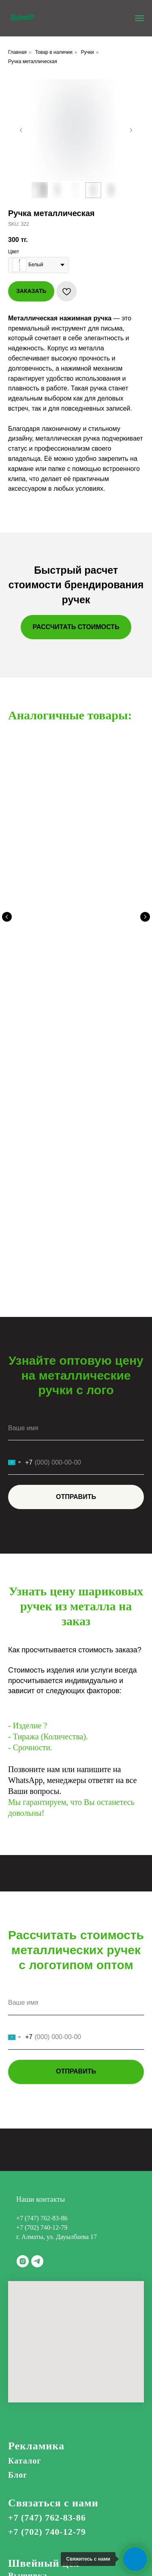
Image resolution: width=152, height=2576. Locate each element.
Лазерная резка (39, 2352)
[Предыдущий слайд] (21, 130)
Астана (22, 2485)
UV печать (29, 2279)
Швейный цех (43, 2220)
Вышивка (27, 2232)
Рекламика (36, 2103)
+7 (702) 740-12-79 (41, 1884)
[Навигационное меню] (139, 18)
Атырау (23, 2496)
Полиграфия (33, 2366)
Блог (17, 2131)
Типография (33, 2380)
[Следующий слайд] (131, 130)
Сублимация (33, 2290)
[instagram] (23, 1918)
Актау (20, 2507)
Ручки (87, 52)
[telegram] (37, 1918)
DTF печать (31, 2268)
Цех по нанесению (54, 2256)
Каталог (24, 2117)
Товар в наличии (53, 52)
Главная (17, 52)
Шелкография (36, 2301)
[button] (76, 627)
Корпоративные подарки (58, 2394)
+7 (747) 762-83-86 (41, 1874)
